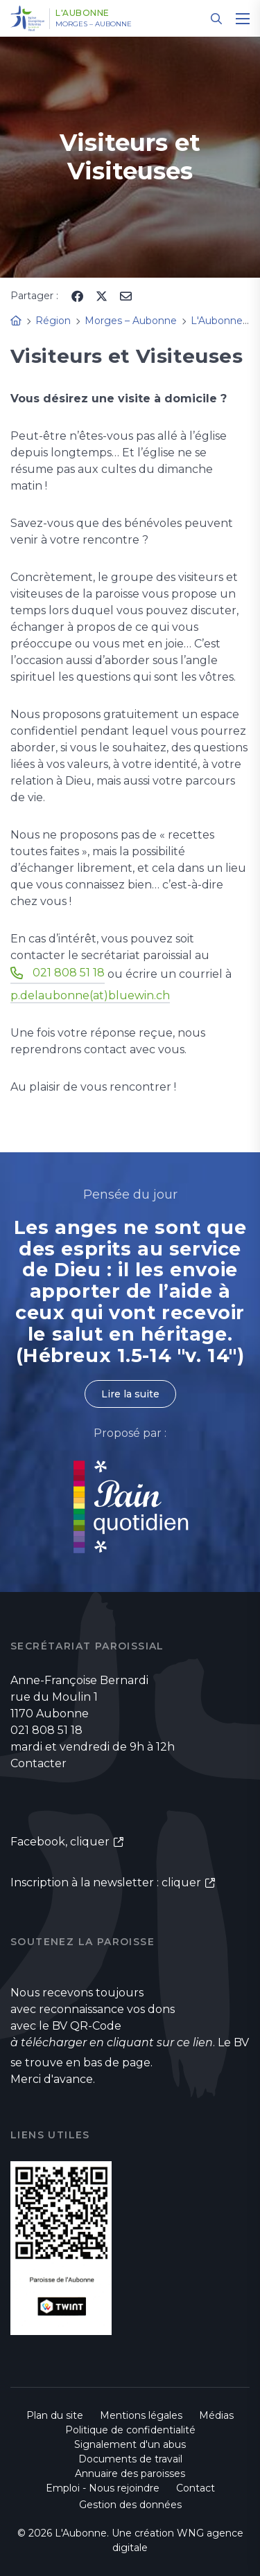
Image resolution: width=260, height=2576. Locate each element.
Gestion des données (130, 2504)
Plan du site (54, 2415)
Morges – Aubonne (93, 24)
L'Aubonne (82, 13)
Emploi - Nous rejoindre (102, 2488)
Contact (195, 2488)
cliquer (90, 1841)
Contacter (38, 1763)
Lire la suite (130, 1394)
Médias (216, 2415)
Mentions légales (141, 2415)
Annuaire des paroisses (130, 2473)
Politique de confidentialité (130, 2430)
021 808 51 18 (69, 972)
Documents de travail (130, 2459)
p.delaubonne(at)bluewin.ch (90, 995)
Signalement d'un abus (130, 2444)
